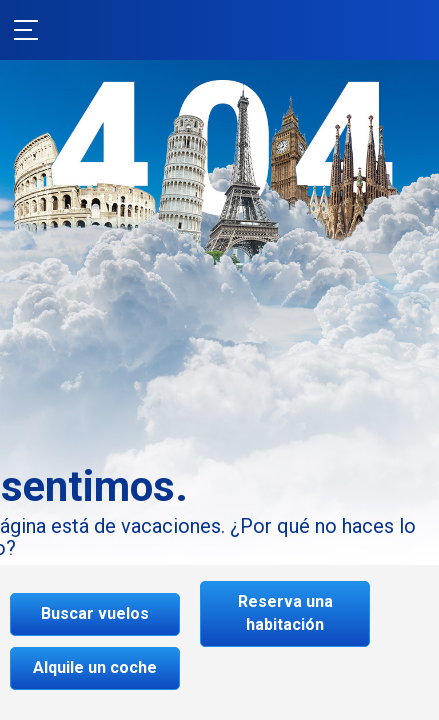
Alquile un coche (95, 667)
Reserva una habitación (285, 613)
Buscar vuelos (95, 613)
